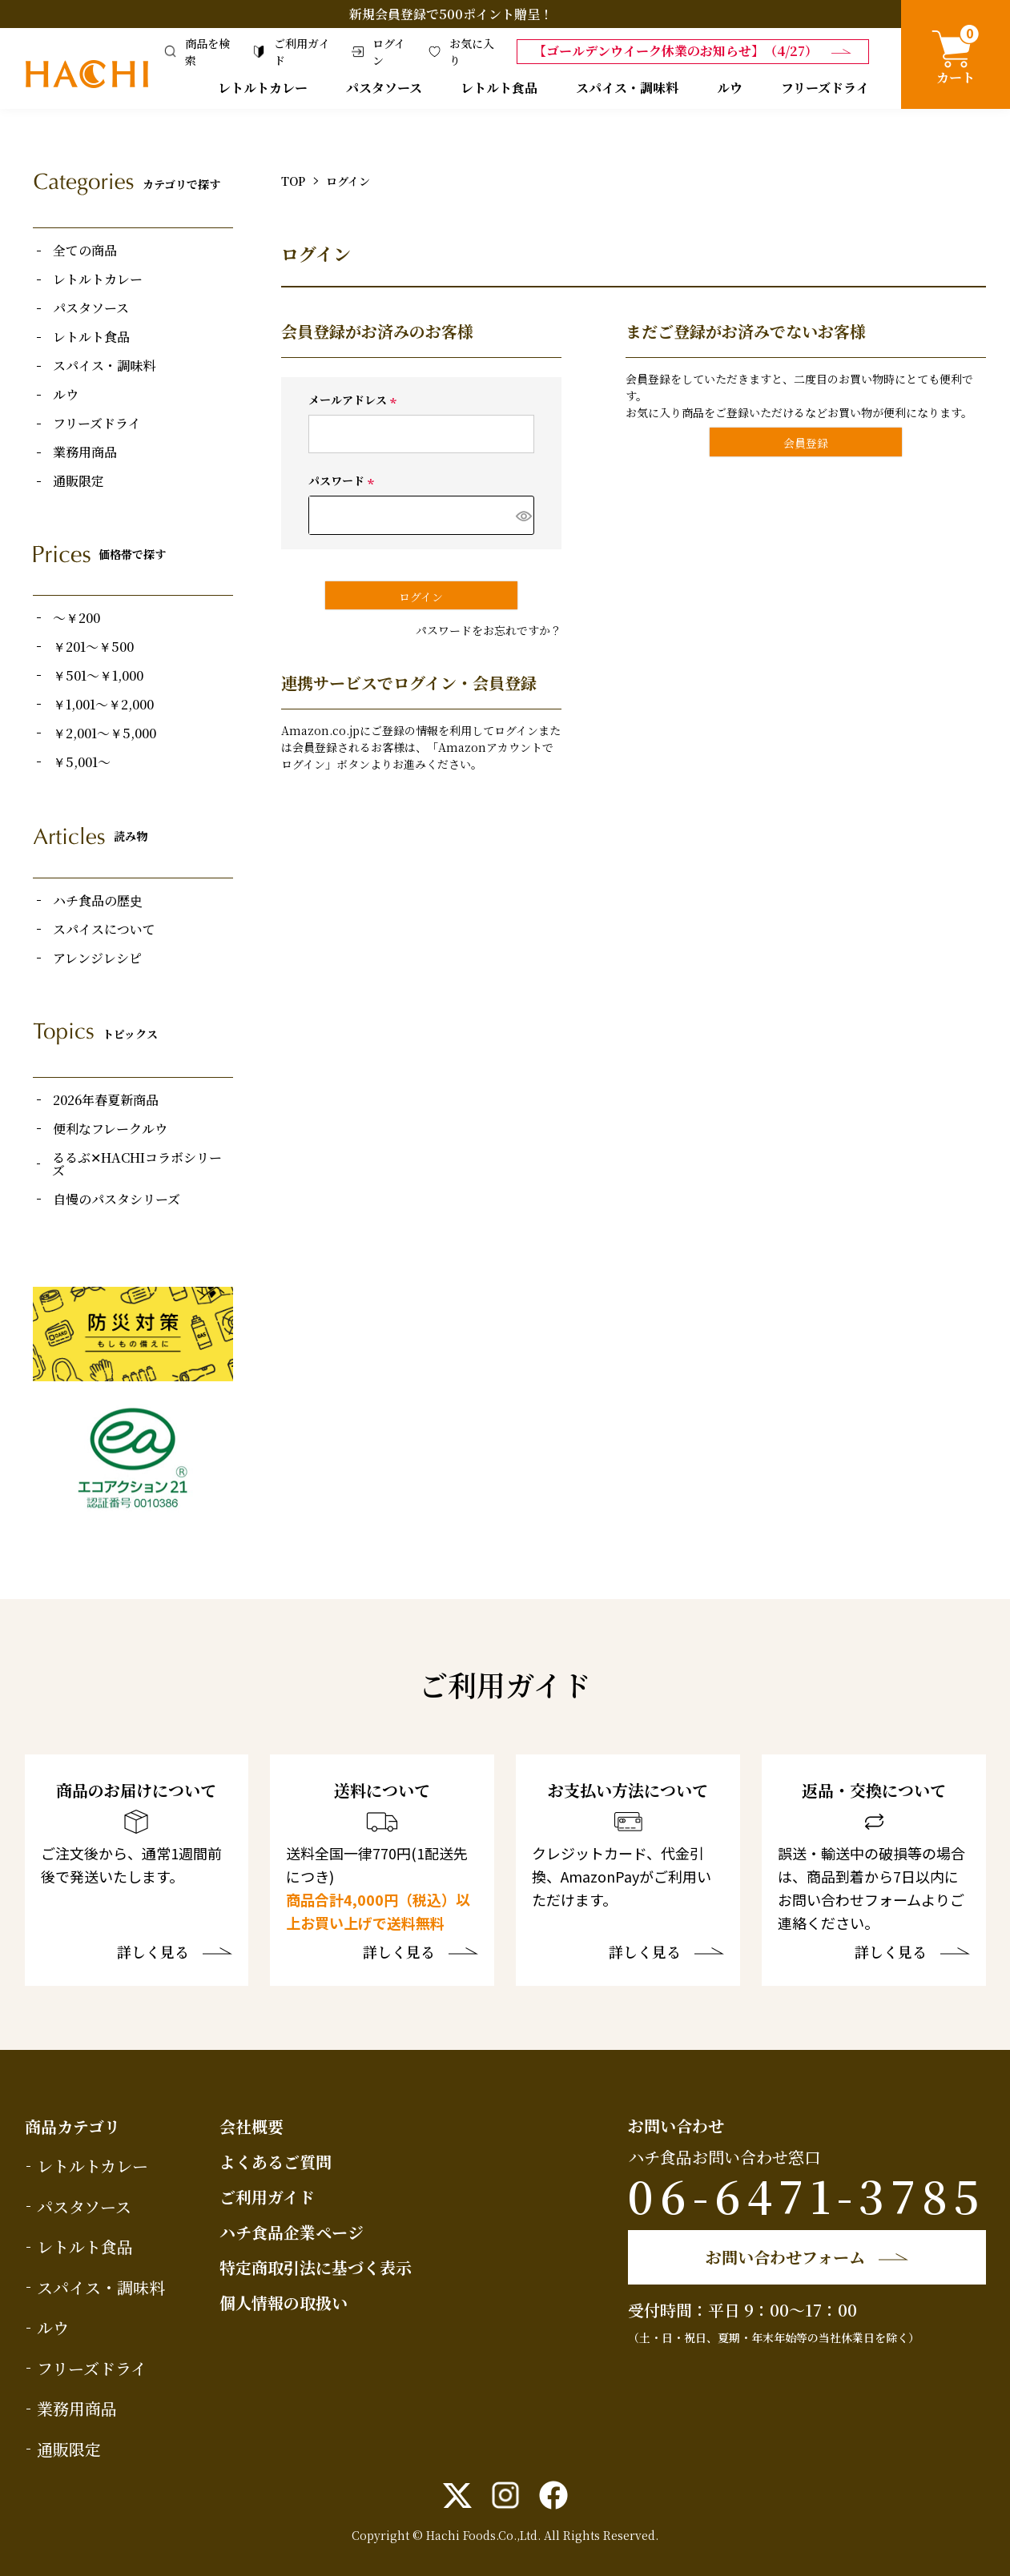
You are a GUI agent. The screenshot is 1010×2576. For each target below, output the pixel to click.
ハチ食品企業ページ (291, 2232)
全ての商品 (85, 250)
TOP (293, 181)
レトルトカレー (263, 87)
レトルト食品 (499, 87)
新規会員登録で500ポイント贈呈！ (451, 14)
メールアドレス (354, 400)
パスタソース (384, 87)
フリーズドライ (825, 87)
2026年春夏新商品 (106, 1100)
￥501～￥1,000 (98, 675)
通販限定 (78, 481)
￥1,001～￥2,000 (103, 704)
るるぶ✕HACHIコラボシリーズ (137, 1164)
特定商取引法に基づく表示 (315, 2267)
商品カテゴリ (72, 2126)
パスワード (343, 480)
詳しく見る (153, 1953)
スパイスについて (104, 929)
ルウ (729, 87)
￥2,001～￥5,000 (104, 733)
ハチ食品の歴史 (98, 900)
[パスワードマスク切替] (522, 514)
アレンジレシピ (97, 958)
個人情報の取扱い (283, 2302)
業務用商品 (85, 452)
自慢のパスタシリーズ (116, 1199)
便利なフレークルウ (110, 1129)
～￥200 (76, 618)
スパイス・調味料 (627, 87)
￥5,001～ (82, 762)
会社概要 (251, 2126)
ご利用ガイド (267, 2196)
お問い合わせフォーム (785, 2257)
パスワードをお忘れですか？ (488, 630)
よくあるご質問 (275, 2161)
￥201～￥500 (93, 647)
